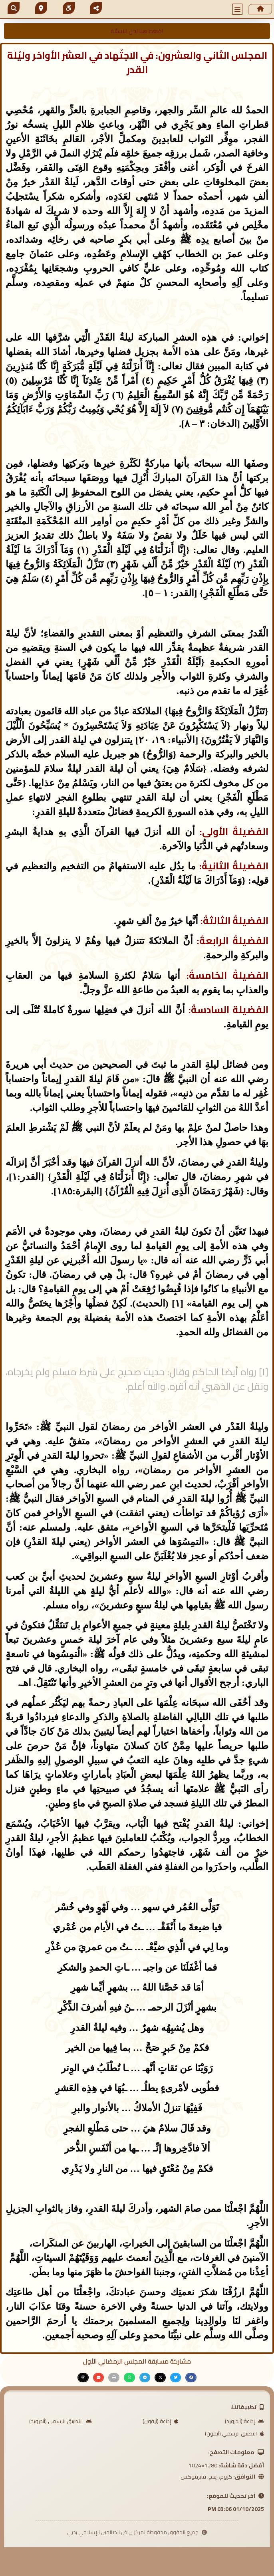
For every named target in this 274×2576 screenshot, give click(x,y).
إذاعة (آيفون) (160, 2421)
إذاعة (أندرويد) (244, 2421)
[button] (237, 9)
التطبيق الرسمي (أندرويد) (60, 2421)
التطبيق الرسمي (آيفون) (234, 2433)
